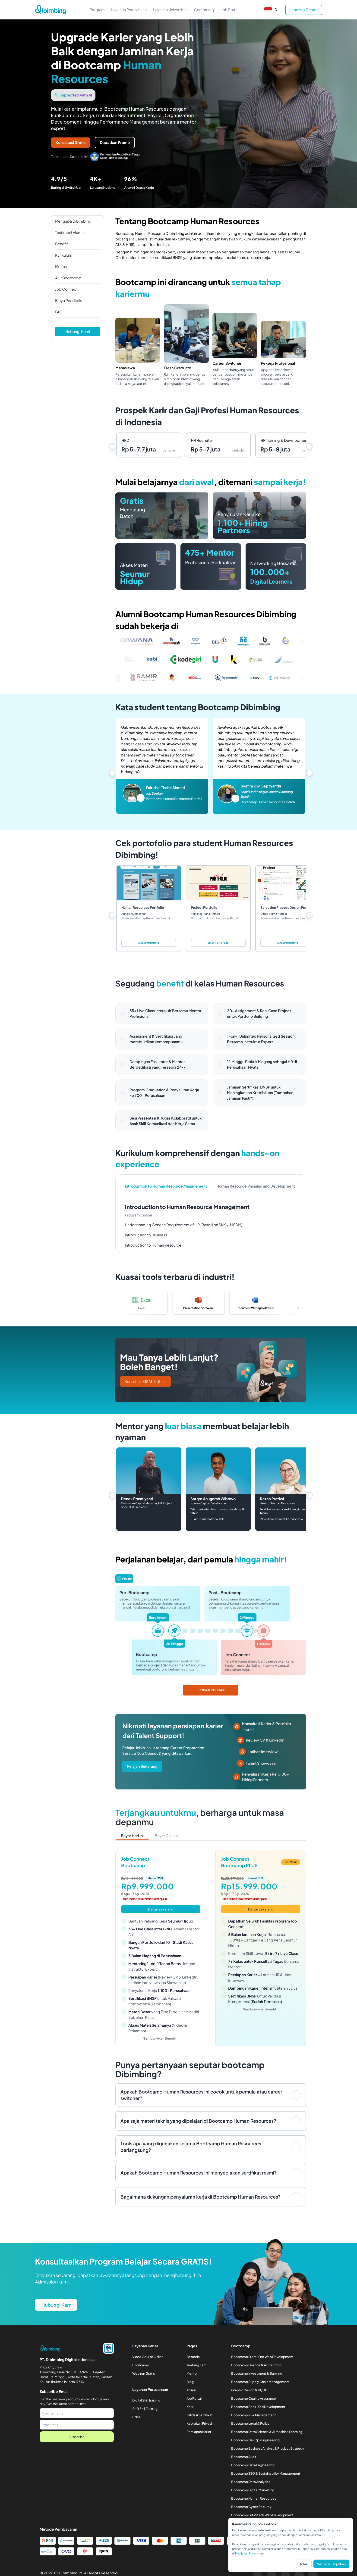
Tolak (304, 2564)
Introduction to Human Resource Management (166, 1188)
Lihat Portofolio (148, 942)
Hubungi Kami (77, 331)
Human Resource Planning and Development (255, 1186)
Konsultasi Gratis (70, 142)
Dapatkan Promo (115, 142)
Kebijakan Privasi (246, 2553)
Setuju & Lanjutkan (331, 2564)
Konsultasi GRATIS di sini (145, 1381)
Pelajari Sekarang (142, 1766)
